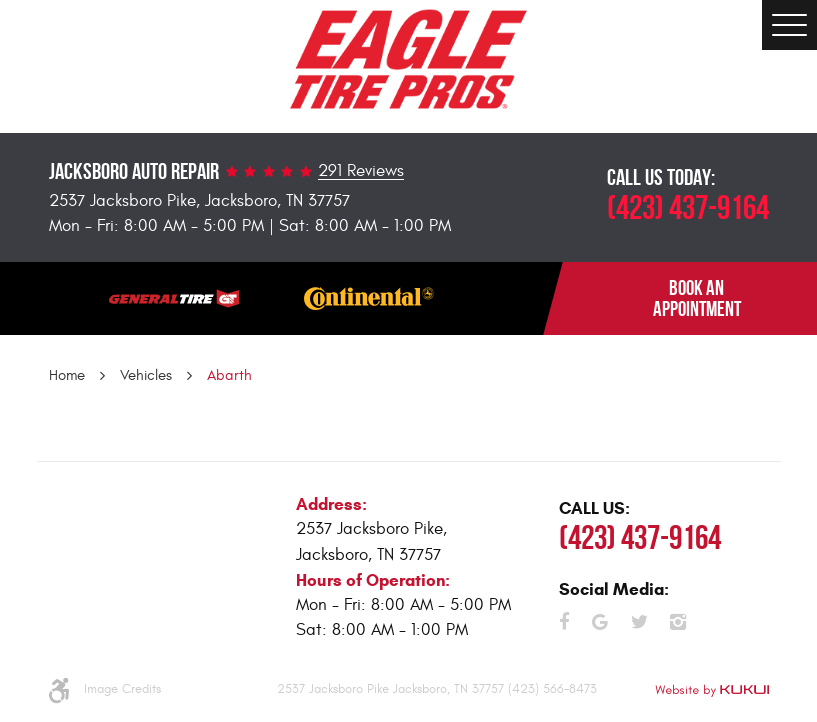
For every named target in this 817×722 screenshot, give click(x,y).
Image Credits (122, 689)
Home (67, 375)
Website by (712, 690)
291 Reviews (361, 171)
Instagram (678, 622)
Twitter (639, 622)
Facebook (564, 622)
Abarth (229, 375)
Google (600, 622)
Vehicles (146, 375)
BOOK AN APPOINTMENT (697, 298)
